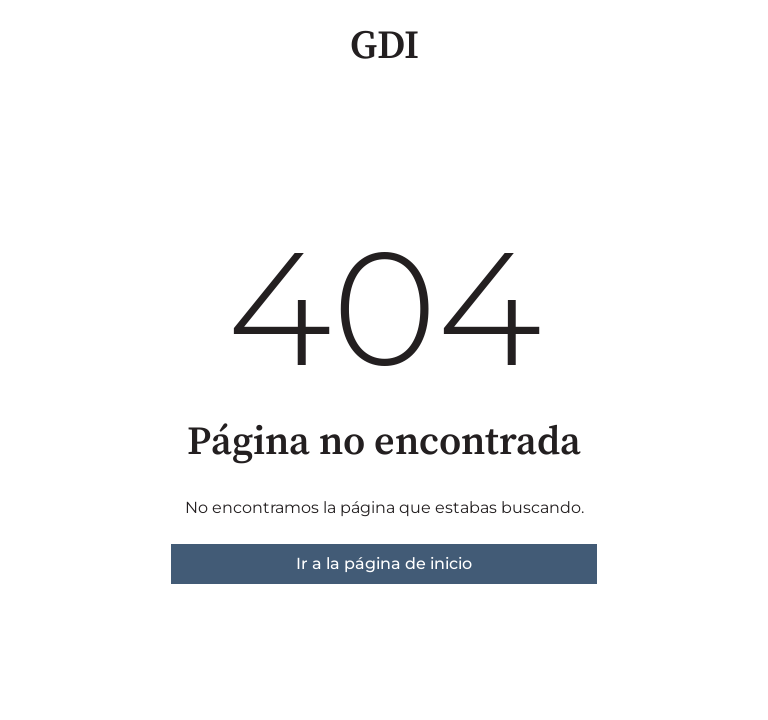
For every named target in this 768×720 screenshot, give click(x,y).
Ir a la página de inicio (384, 563)
